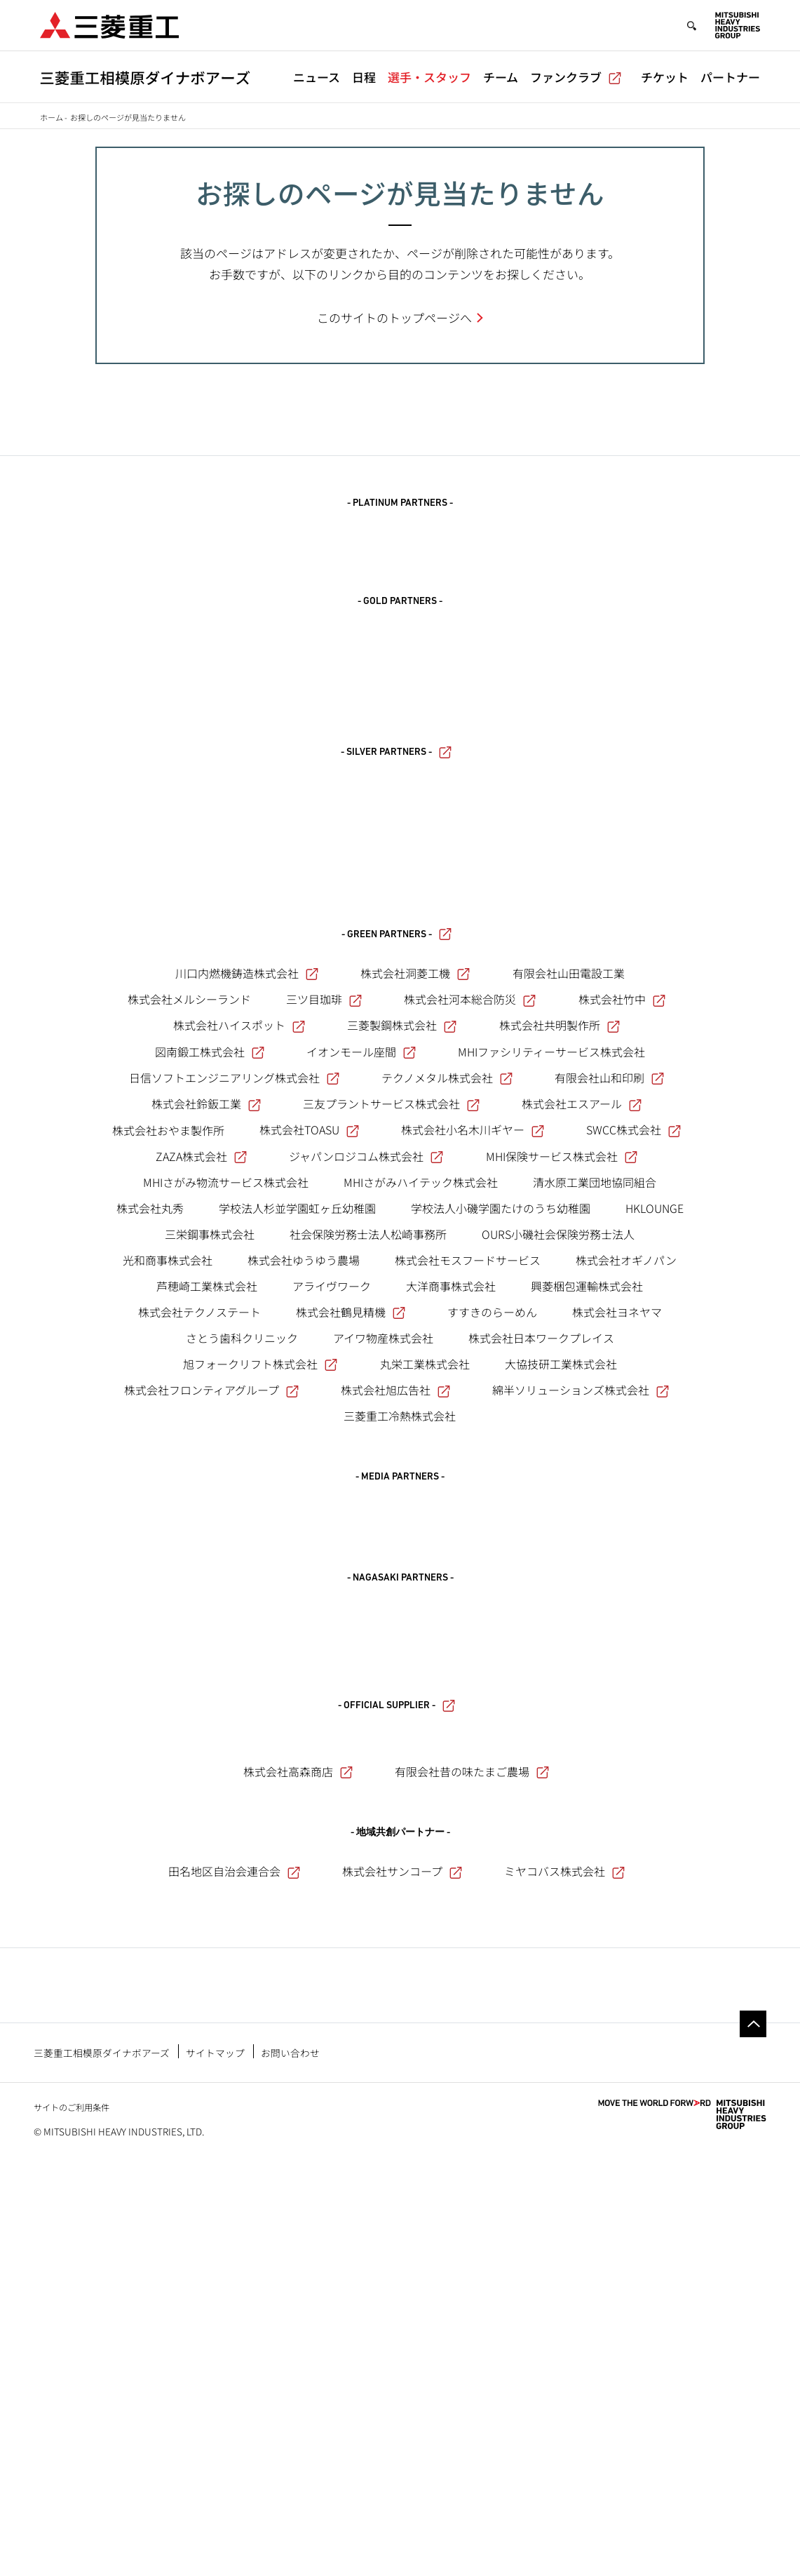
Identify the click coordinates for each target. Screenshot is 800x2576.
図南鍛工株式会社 (209, 1375)
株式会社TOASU (309, 1452)
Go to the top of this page (753, 2438)
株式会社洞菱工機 (415, 1296)
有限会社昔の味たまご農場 (472, 2108)
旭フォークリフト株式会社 (260, 1687)
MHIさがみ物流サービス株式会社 (226, 1505)
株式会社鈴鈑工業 (206, 1426)
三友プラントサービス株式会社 (391, 1426)
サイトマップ (215, 2467)
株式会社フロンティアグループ (211, 1713)
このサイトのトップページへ (394, 317)
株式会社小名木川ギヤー (472, 1452)
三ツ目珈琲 (324, 1322)
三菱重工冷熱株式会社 (400, 1739)
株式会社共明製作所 (559, 1348)
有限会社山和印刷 (609, 1401)
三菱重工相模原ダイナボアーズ (102, 2467)
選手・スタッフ (429, 77)
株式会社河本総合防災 (470, 1322)
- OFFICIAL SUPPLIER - (396, 2036)
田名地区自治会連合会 (234, 2207)
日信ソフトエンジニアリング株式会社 (234, 1401)
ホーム (51, 117)
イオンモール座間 (361, 1375)
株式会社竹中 (621, 1322)
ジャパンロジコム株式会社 (366, 1478)
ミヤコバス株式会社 (564, 2207)
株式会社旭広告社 (395, 1713)
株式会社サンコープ (402, 2207)
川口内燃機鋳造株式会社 (246, 1296)
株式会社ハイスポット (239, 1348)
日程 (364, 77)
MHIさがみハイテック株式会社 (421, 1505)
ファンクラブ (575, 77)
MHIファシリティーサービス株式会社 (551, 1375)
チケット (665, 77)
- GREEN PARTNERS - (396, 1258)
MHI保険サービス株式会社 (561, 1478)
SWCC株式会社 (633, 1452)
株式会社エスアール (582, 1426)
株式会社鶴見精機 (350, 1635)
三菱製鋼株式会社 (401, 1348)
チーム (500, 77)
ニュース (316, 77)
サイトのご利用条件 (71, 2522)
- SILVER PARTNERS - (396, 860)
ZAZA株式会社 (201, 1478)
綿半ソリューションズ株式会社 (580, 1713)
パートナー (730, 77)
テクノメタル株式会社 (447, 1401)
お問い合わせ (290, 2467)
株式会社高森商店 (298, 2108)
